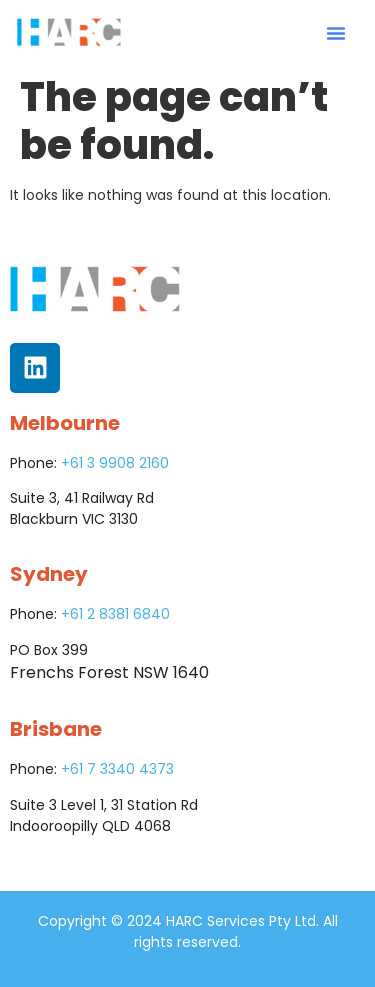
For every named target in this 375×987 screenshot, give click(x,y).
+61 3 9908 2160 (115, 463)
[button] (336, 33)
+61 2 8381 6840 (115, 614)
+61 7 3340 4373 (117, 769)
